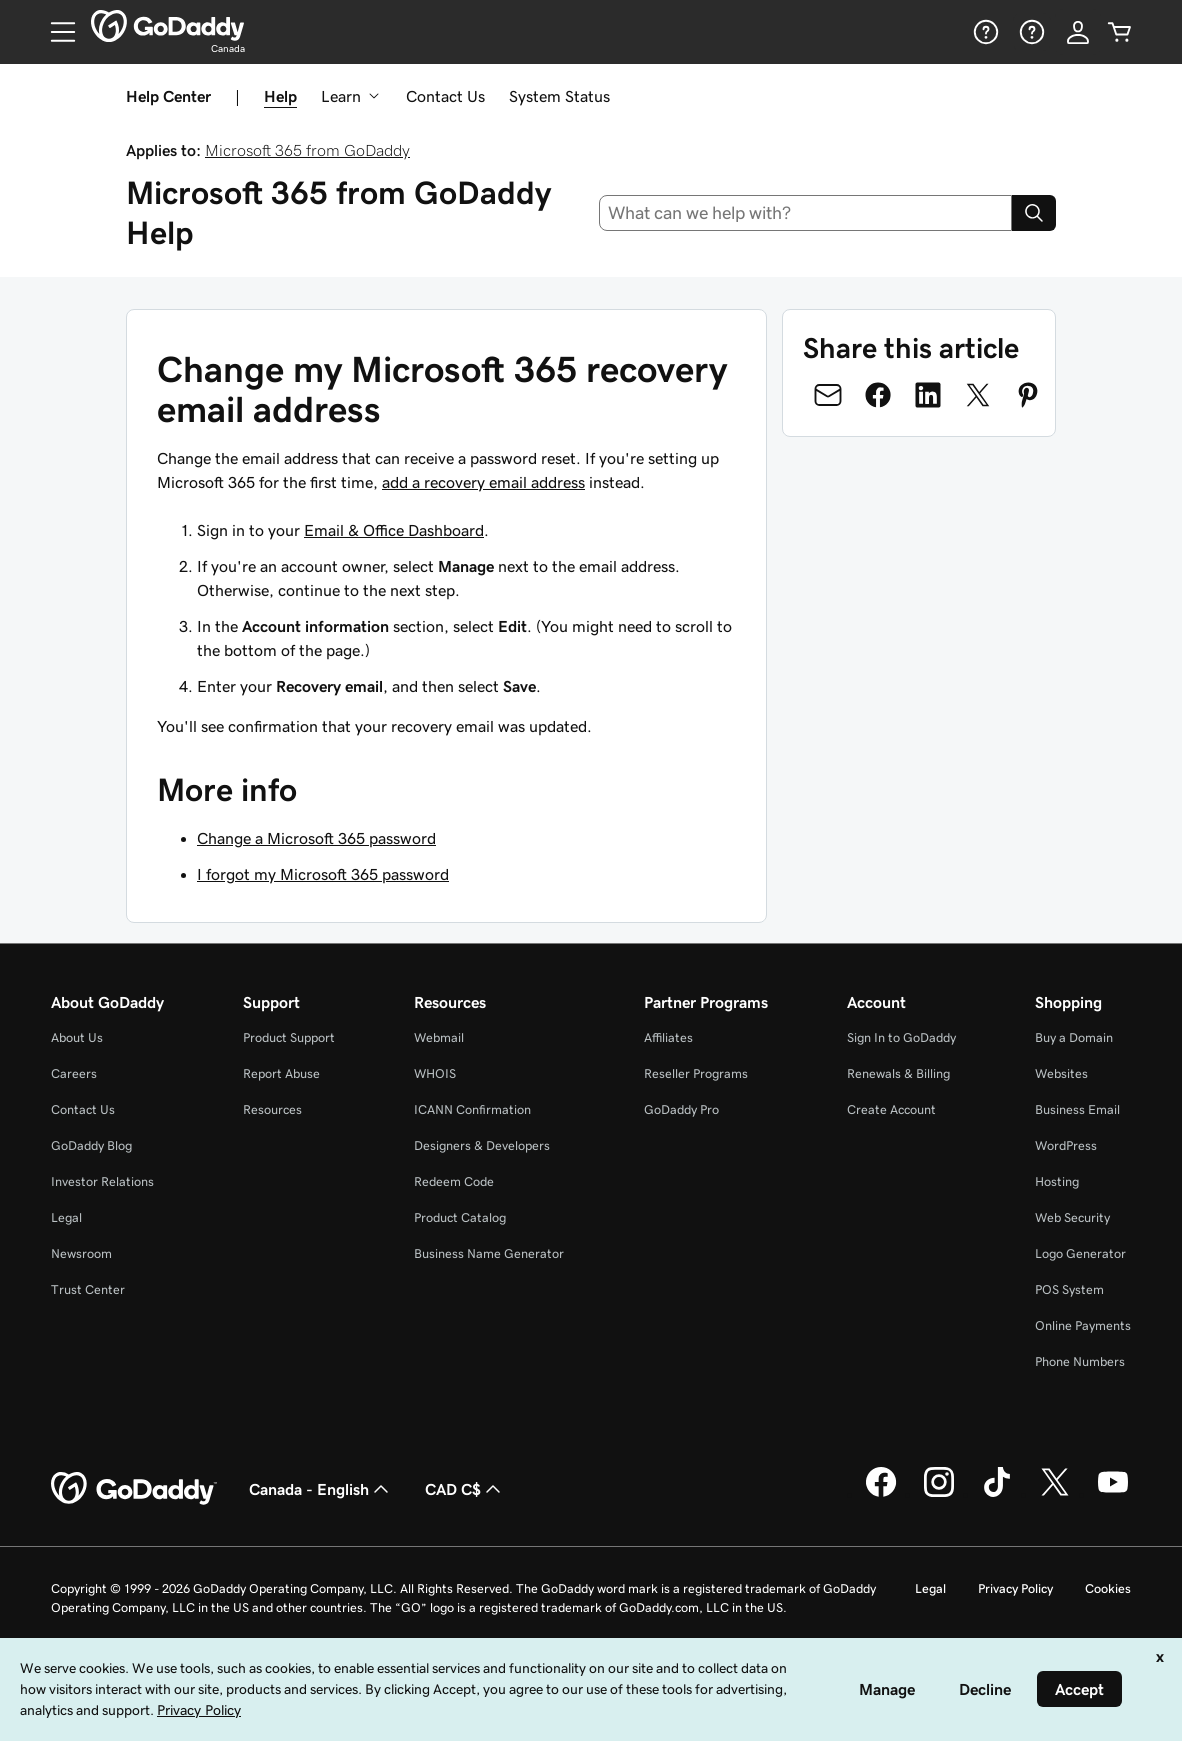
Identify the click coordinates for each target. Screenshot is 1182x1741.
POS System (1069, 1289)
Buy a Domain (1074, 1037)
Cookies (1108, 1588)
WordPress (1066, 1145)
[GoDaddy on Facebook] (881, 1494)
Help (280, 96)
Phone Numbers (1080, 1361)
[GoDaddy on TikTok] (997, 1494)
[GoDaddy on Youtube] (1113, 1494)
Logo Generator (1080, 1253)
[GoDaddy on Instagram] (939, 1494)
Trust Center (88, 1289)
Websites (1061, 1073)
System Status (559, 96)
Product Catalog (460, 1217)
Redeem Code (454, 1181)
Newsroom (81, 1253)
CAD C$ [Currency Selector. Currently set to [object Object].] (465, 1489)
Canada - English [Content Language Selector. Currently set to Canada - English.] (321, 1489)
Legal (66, 1217)
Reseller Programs (696, 1073)
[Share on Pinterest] (1028, 395)
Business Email (1077, 1109)
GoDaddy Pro (681, 1109)
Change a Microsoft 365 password (316, 838)
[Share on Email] (828, 395)
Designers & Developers (482, 1145)
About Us (77, 1037)
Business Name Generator (489, 1253)
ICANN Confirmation (472, 1109)
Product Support (289, 1037)
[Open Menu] (55, 32)
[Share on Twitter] (978, 395)
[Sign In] (1078, 32)
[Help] (984, 32)
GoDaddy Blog (91, 1145)
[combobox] (806, 213)
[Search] (1034, 213)
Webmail (439, 1037)
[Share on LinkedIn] (928, 395)
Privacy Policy (1015, 1588)
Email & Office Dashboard (394, 530)
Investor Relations (102, 1181)
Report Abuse (281, 1073)
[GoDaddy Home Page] (134, 1489)
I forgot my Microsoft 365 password (323, 874)
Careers (74, 1073)
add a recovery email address (483, 482)
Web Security (1072, 1217)
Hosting (1057, 1181)
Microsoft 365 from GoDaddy (307, 150)
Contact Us (445, 96)
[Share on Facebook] (878, 395)
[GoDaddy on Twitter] (1055, 1494)
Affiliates (668, 1037)
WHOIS (435, 1073)
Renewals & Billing (898, 1073)
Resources (272, 1109)
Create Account (891, 1109)
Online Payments (1083, 1325)
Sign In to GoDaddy (901, 1037)
